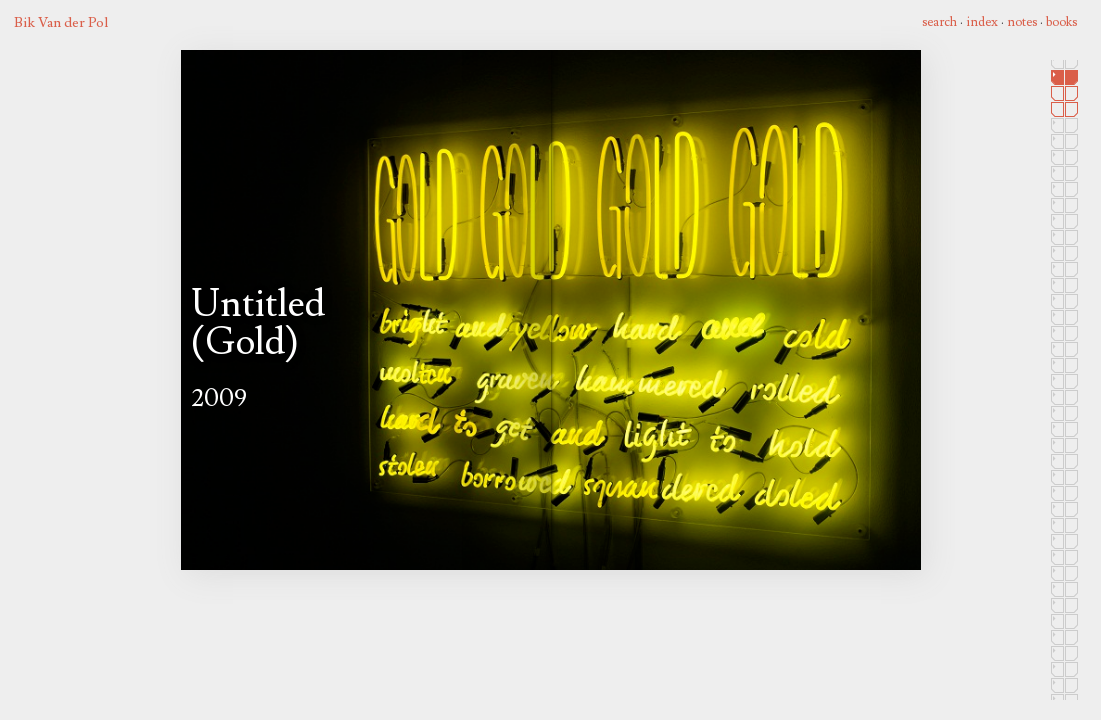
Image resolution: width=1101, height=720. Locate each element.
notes (1022, 22)
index (982, 22)
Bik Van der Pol (61, 22)
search (939, 22)
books (1061, 22)
